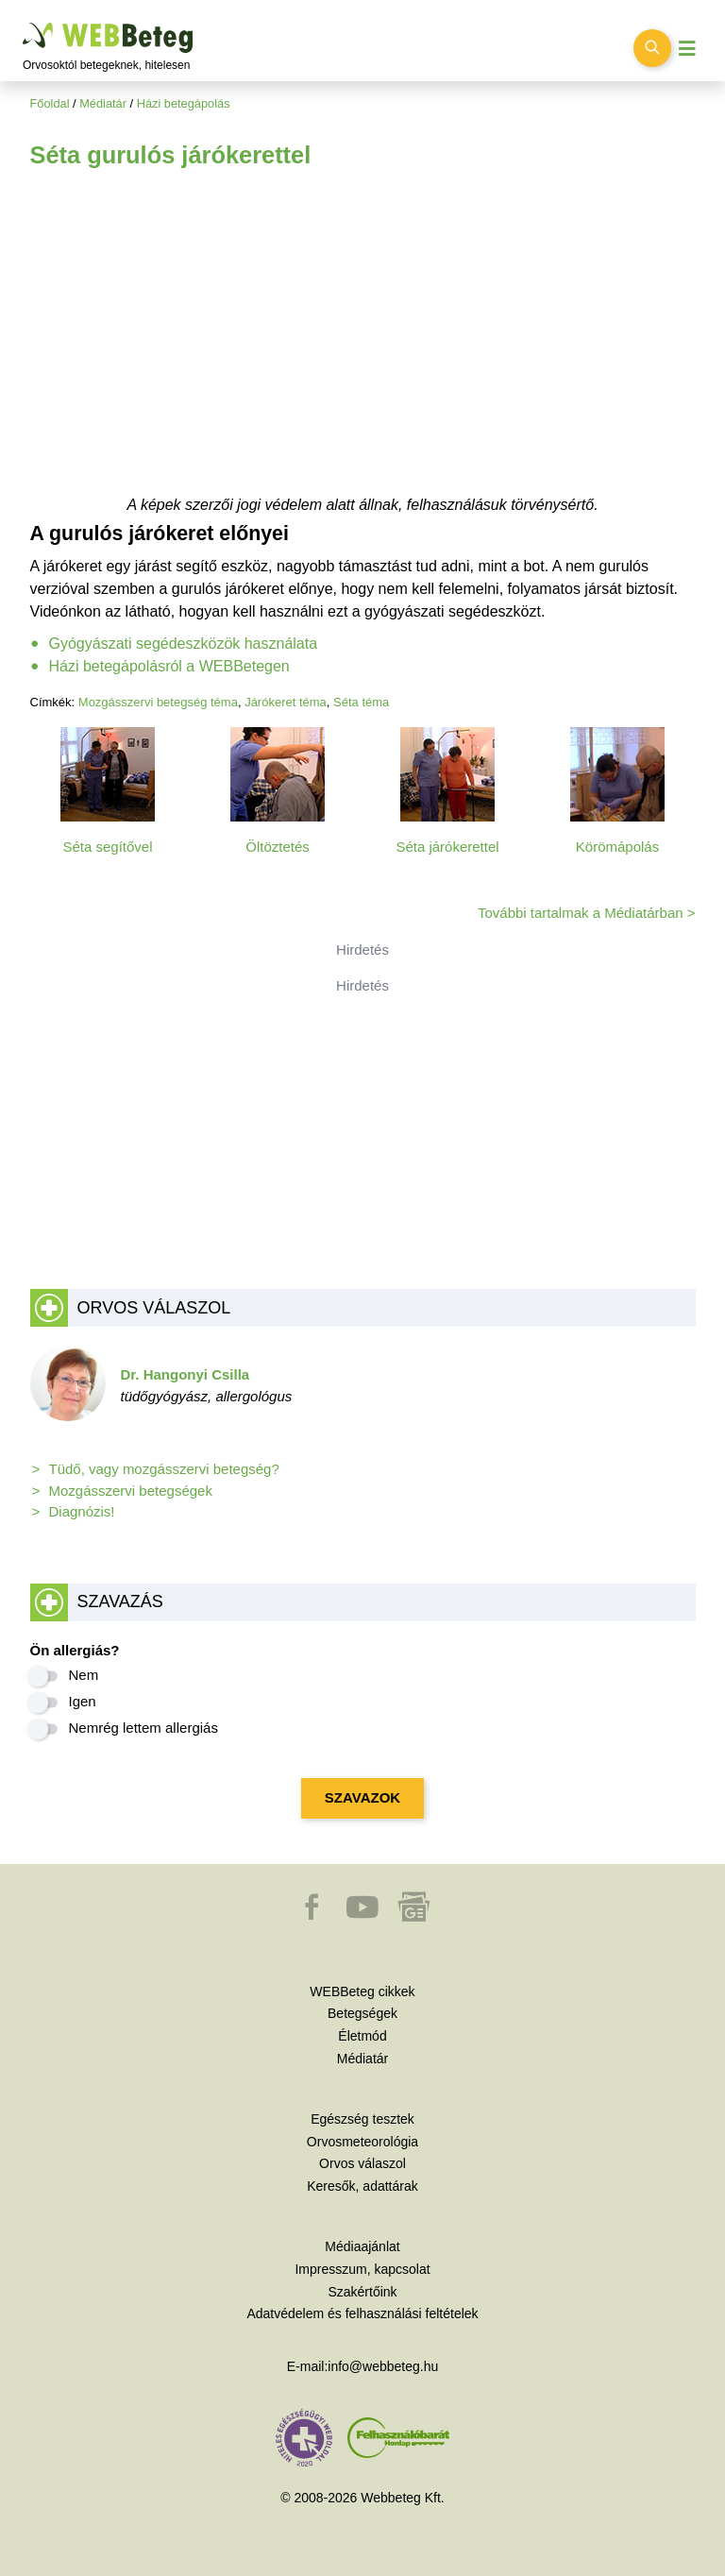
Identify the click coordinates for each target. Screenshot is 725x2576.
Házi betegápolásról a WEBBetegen (169, 666)
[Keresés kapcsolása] (652, 48)
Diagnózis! (82, 1511)
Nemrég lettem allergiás (143, 1728)
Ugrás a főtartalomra (23, 23)
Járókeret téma (285, 702)
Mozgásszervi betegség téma (158, 702)
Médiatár (102, 103)
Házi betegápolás (183, 103)
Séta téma (361, 702)
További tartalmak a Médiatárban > (587, 913)
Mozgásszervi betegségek (130, 1491)
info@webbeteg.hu (383, 2366)
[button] (313, 1916)
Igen (82, 1701)
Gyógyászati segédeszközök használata (183, 644)
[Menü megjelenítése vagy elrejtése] (687, 48)
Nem (84, 1675)
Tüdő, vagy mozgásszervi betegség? (164, 1469)
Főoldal (50, 103)
